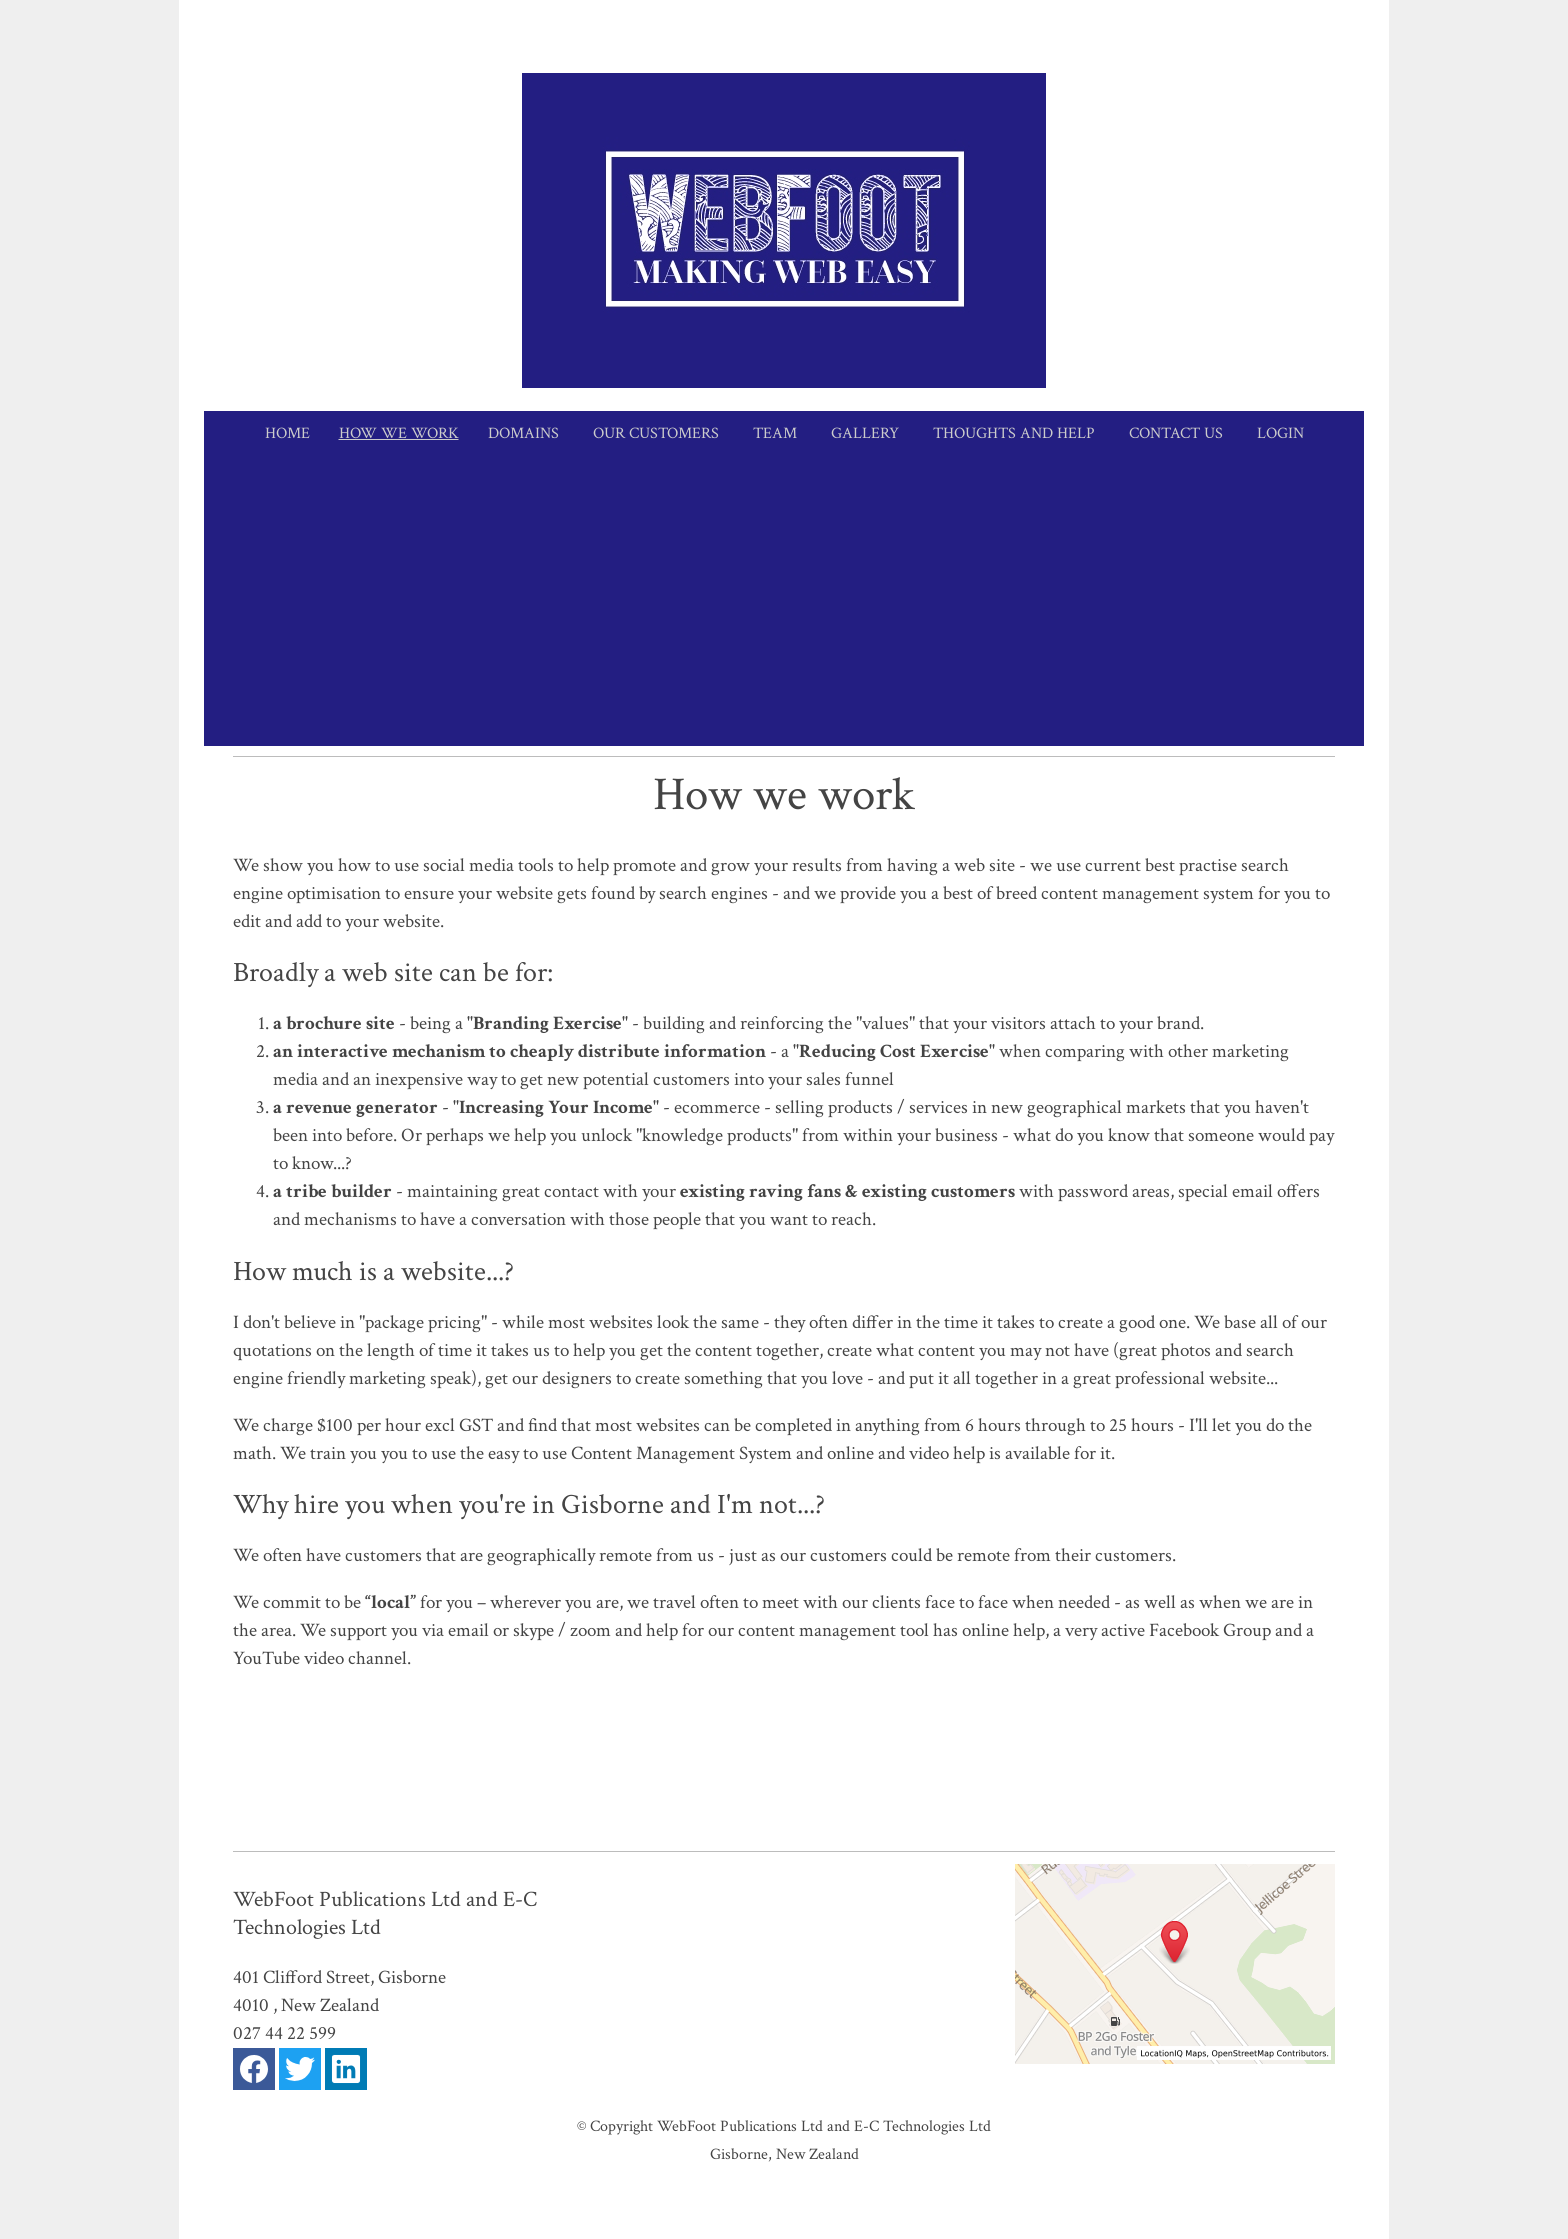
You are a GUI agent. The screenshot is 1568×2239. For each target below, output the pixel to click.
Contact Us (1176, 433)
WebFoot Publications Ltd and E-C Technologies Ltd (824, 2126)
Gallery (865, 433)
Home (287, 433)
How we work (399, 433)
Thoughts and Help (1014, 433)
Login (1280, 433)
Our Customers (656, 433)
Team (775, 433)
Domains (523, 433)
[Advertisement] (784, 606)
